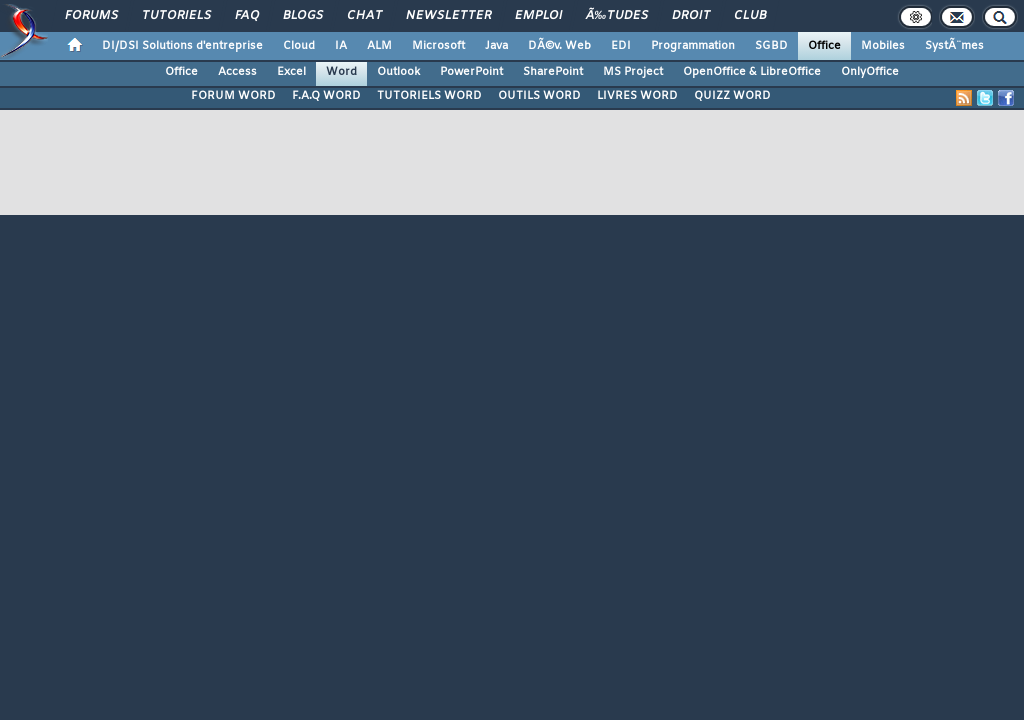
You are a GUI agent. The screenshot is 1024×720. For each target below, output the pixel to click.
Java (496, 46)
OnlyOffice (870, 72)
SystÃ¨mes (954, 46)
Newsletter (448, 16)
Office (824, 46)
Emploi (538, 16)
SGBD (771, 46)
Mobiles (883, 46)
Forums (91, 16)
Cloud (299, 46)
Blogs (303, 16)
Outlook (398, 72)
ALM (379, 46)
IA (341, 46)
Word (341, 72)
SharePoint (553, 72)
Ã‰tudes (617, 16)
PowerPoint (471, 72)
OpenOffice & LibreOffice (752, 72)
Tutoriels (176, 16)
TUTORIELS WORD (429, 96)
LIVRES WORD (637, 96)
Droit (691, 16)
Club (750, 16)
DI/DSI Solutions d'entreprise (182, 46)
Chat (364, 16)
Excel (291, 72)
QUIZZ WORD (732, 96)
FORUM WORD (233, 96)
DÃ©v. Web (559, 46)
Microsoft (438, 46)
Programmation (693, 46)
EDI (621, 46)
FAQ (247, 16)
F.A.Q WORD (326, 96)
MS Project (633, 72)
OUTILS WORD (539, 96)
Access (237, 72)
